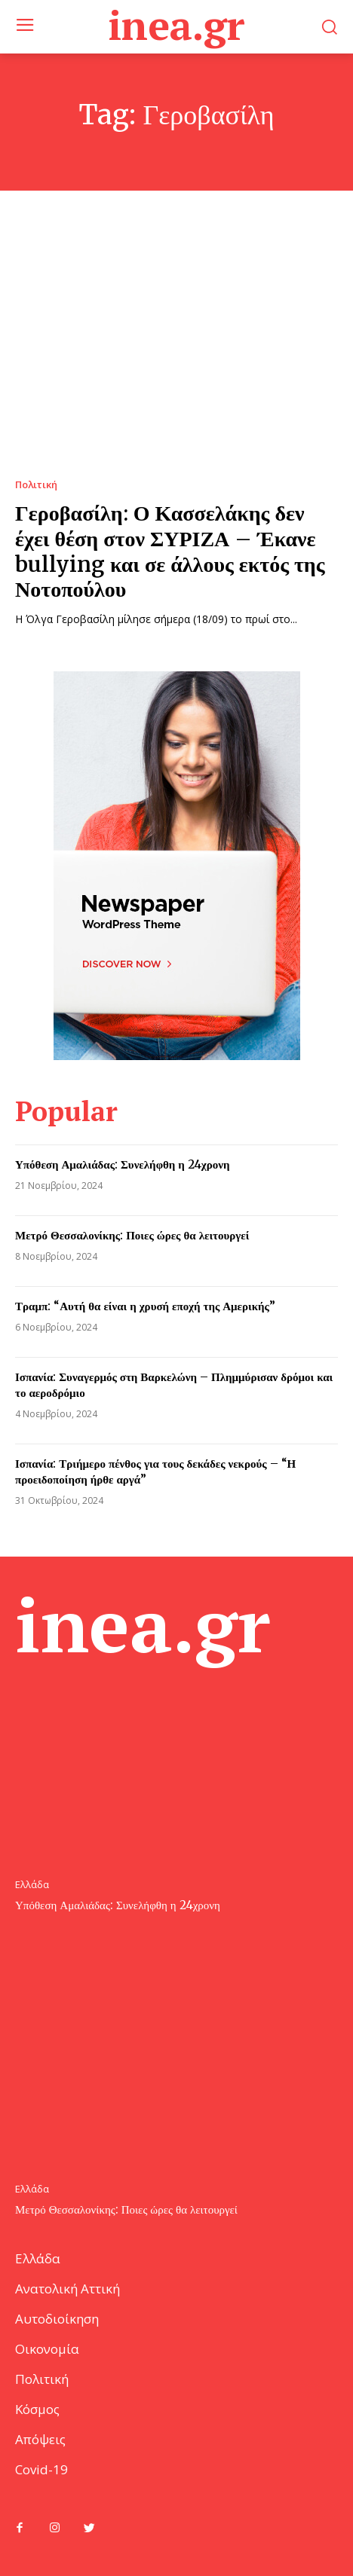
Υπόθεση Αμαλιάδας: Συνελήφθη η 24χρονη (122, 1164)
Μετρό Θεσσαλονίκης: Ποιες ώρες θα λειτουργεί (132, 1235)
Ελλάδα (32, 1885)
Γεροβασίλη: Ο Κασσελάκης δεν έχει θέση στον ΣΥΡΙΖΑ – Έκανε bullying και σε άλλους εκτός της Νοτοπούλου (170, 551)
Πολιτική (36, 485)
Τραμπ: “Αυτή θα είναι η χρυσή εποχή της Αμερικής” (145, 1306)
